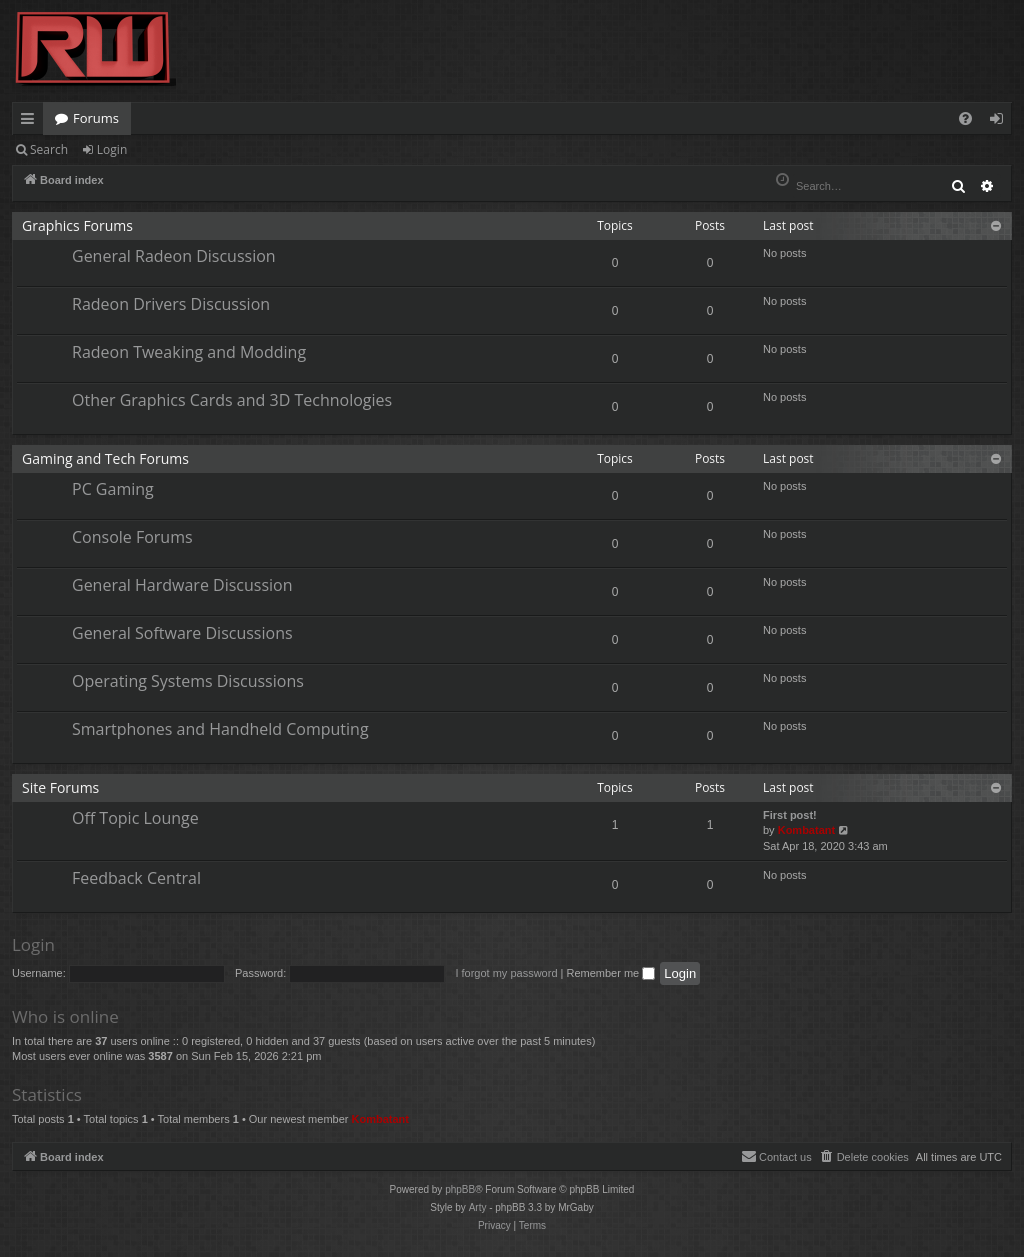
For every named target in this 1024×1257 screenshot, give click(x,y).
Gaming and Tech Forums (105, 458)
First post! (790, 815)
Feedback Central (136, 878)
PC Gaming (113, 489)
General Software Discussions (182, 633)
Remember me (610, 973)
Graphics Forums (77, 225)
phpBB (460, 1189)
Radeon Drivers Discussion (171, 304)
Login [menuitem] (1000, 122)
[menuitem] (965, 118)
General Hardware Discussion (182, 585)
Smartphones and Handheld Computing (220, 729)
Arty (478, 1207)
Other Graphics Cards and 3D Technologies (232, 400)
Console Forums (132, 537)
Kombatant (806, 830)
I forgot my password (506, 973)
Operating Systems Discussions (188, 681)
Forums (96, 118)
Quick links (31, 122)
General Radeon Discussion (174, 256)
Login (112, 149)
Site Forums (60, 787)
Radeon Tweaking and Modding (189, 352)
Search (49, 149)
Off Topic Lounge (135, 818)
